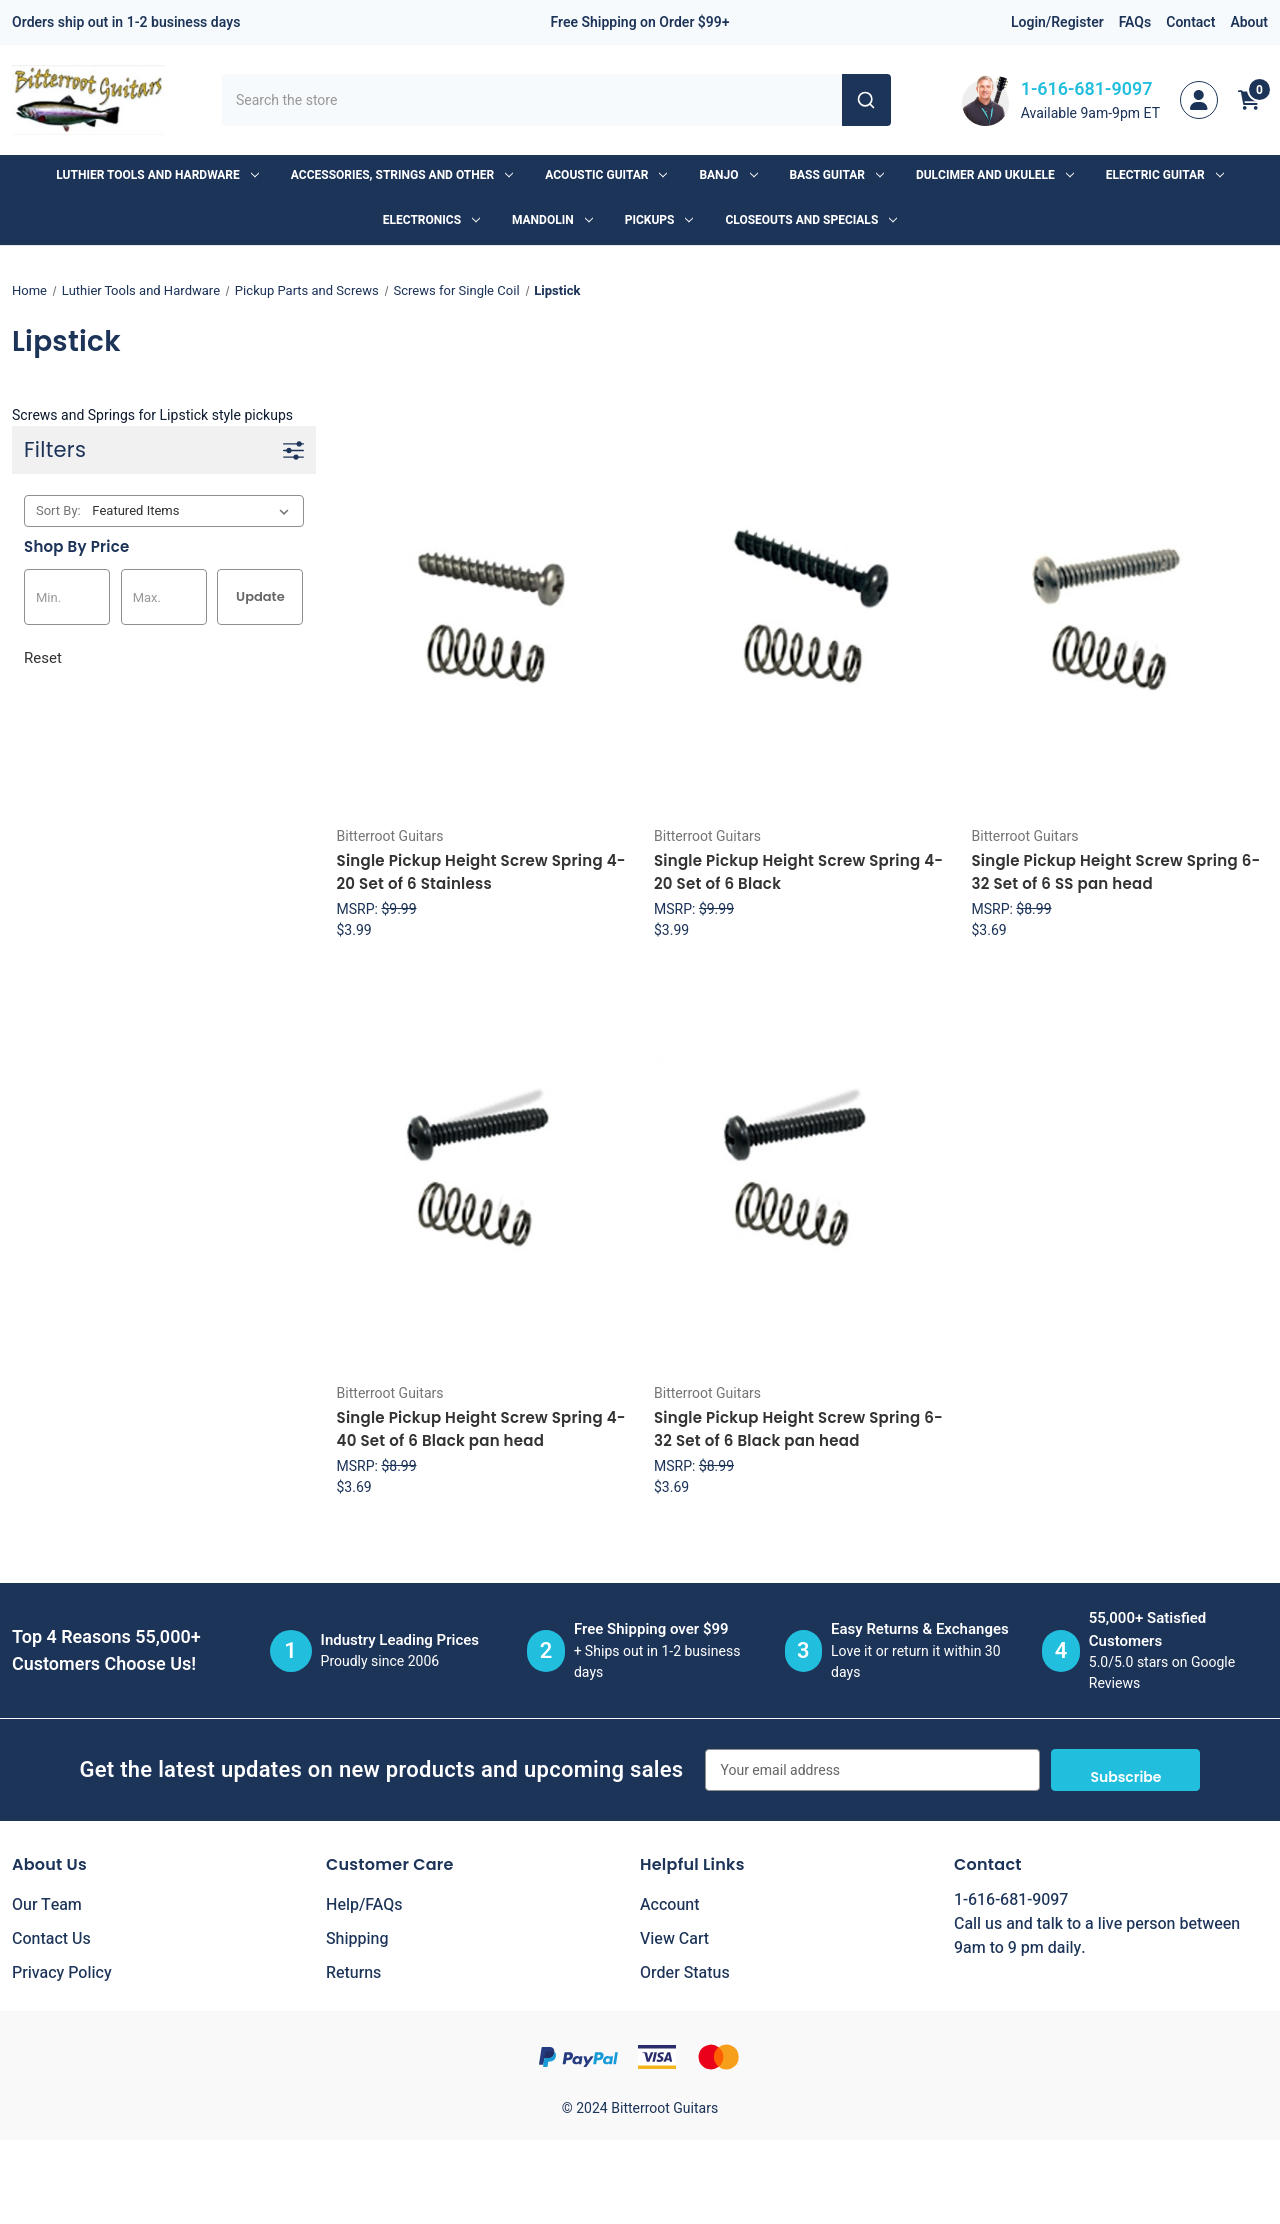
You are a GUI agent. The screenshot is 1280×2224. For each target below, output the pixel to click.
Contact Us (51, 1939)
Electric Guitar (1165, 175)
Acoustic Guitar (606, 175)
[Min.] (67, 597)
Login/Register (1057, 22)
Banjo (728, 175)
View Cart (674, 1939)
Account (669, 1905)
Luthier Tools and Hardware (157, 175)
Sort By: (58, 510)
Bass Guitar (837, 175)
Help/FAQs (364, 1905)
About (1249, 22)
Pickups (659, 220)
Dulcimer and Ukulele (995, 175)
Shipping (357, 1939)
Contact (1190, 22)
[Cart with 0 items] (1249, 100)
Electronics (431, 220)
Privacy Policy (62, 1973)
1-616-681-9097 (1087, 89)
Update (260, 596)
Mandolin (552, 220)
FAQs (1135, 22)
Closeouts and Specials (811, 220)
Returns (353, 1973)
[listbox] (194, 511)
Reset (43, 658)
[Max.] (164, 597)
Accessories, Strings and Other (402, 175)
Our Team (47, 1905)
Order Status (685, 1973)
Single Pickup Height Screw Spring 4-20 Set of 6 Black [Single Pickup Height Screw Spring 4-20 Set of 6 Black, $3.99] (798, 872)
